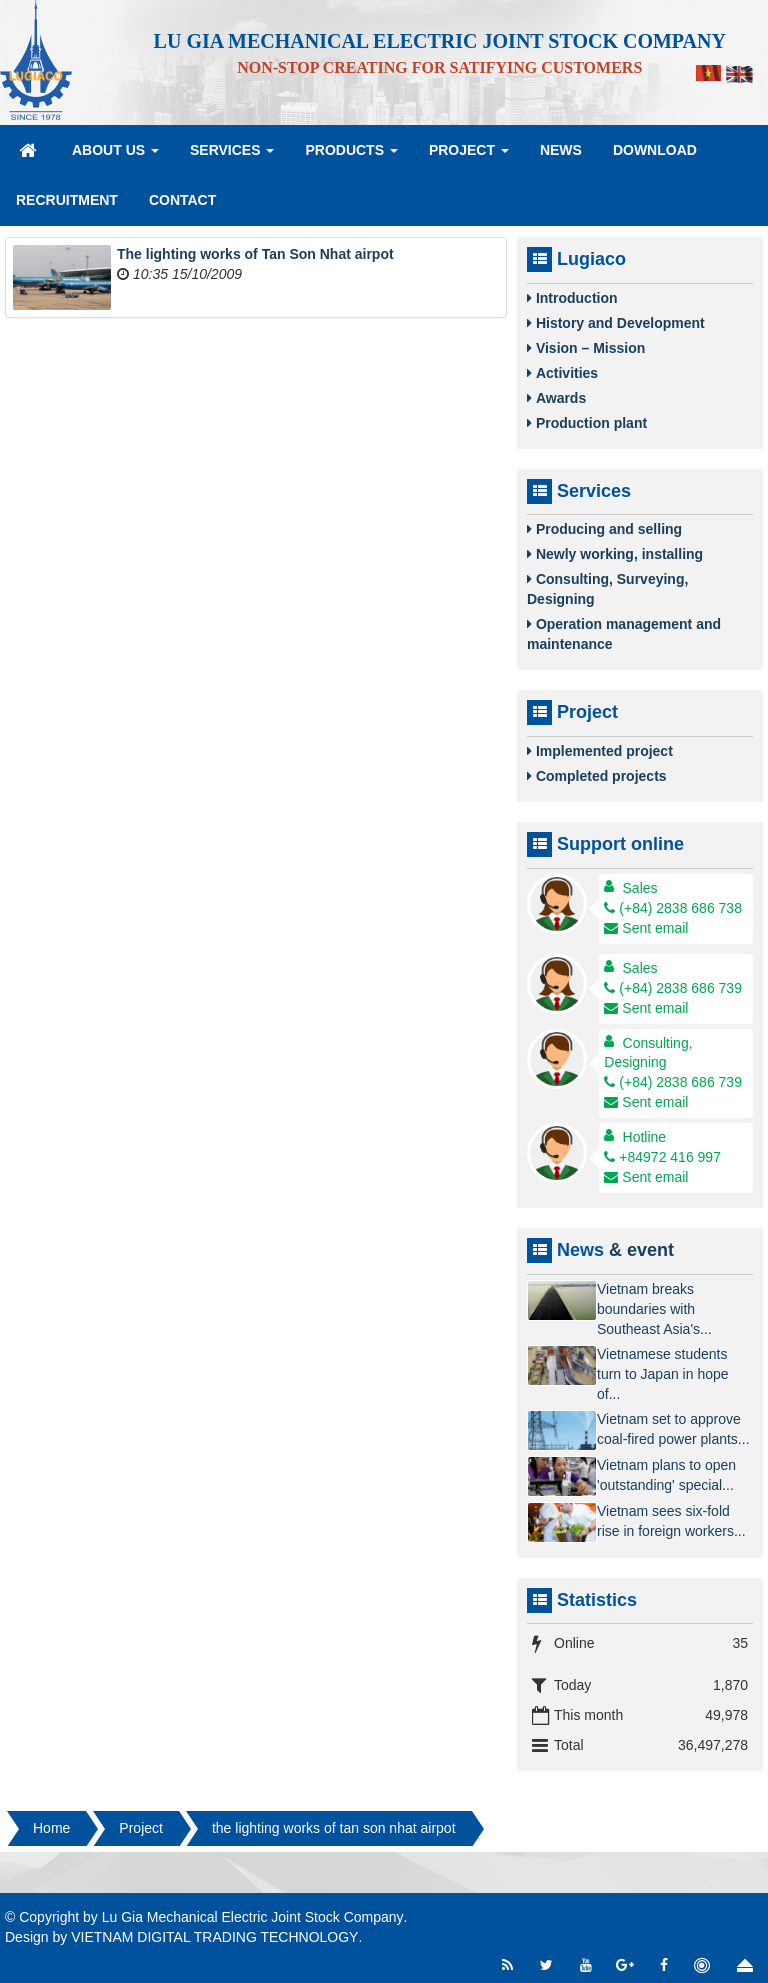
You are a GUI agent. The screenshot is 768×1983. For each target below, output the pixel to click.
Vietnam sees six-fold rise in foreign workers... (671, 1521)
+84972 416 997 (662, 1157)
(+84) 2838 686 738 (673, 908)
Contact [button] (182, 200)
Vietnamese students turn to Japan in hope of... (663, 1374)
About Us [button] (115, 156)
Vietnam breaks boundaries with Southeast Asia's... (654, 1309)
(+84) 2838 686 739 (673, 988)
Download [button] (655, 150)
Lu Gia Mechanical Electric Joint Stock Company (253, 1917)
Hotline (645, 1137)
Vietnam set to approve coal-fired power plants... (673, 1429)
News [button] (561, 150)
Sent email (646, 928)
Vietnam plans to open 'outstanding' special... (666, 1475)
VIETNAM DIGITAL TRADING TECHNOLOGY (214, 1937)
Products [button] (351, 156)
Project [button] (469, 156)
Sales (640, 888)
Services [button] (232, 156)
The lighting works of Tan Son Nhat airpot (255, 254)
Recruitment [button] (67, 200)
